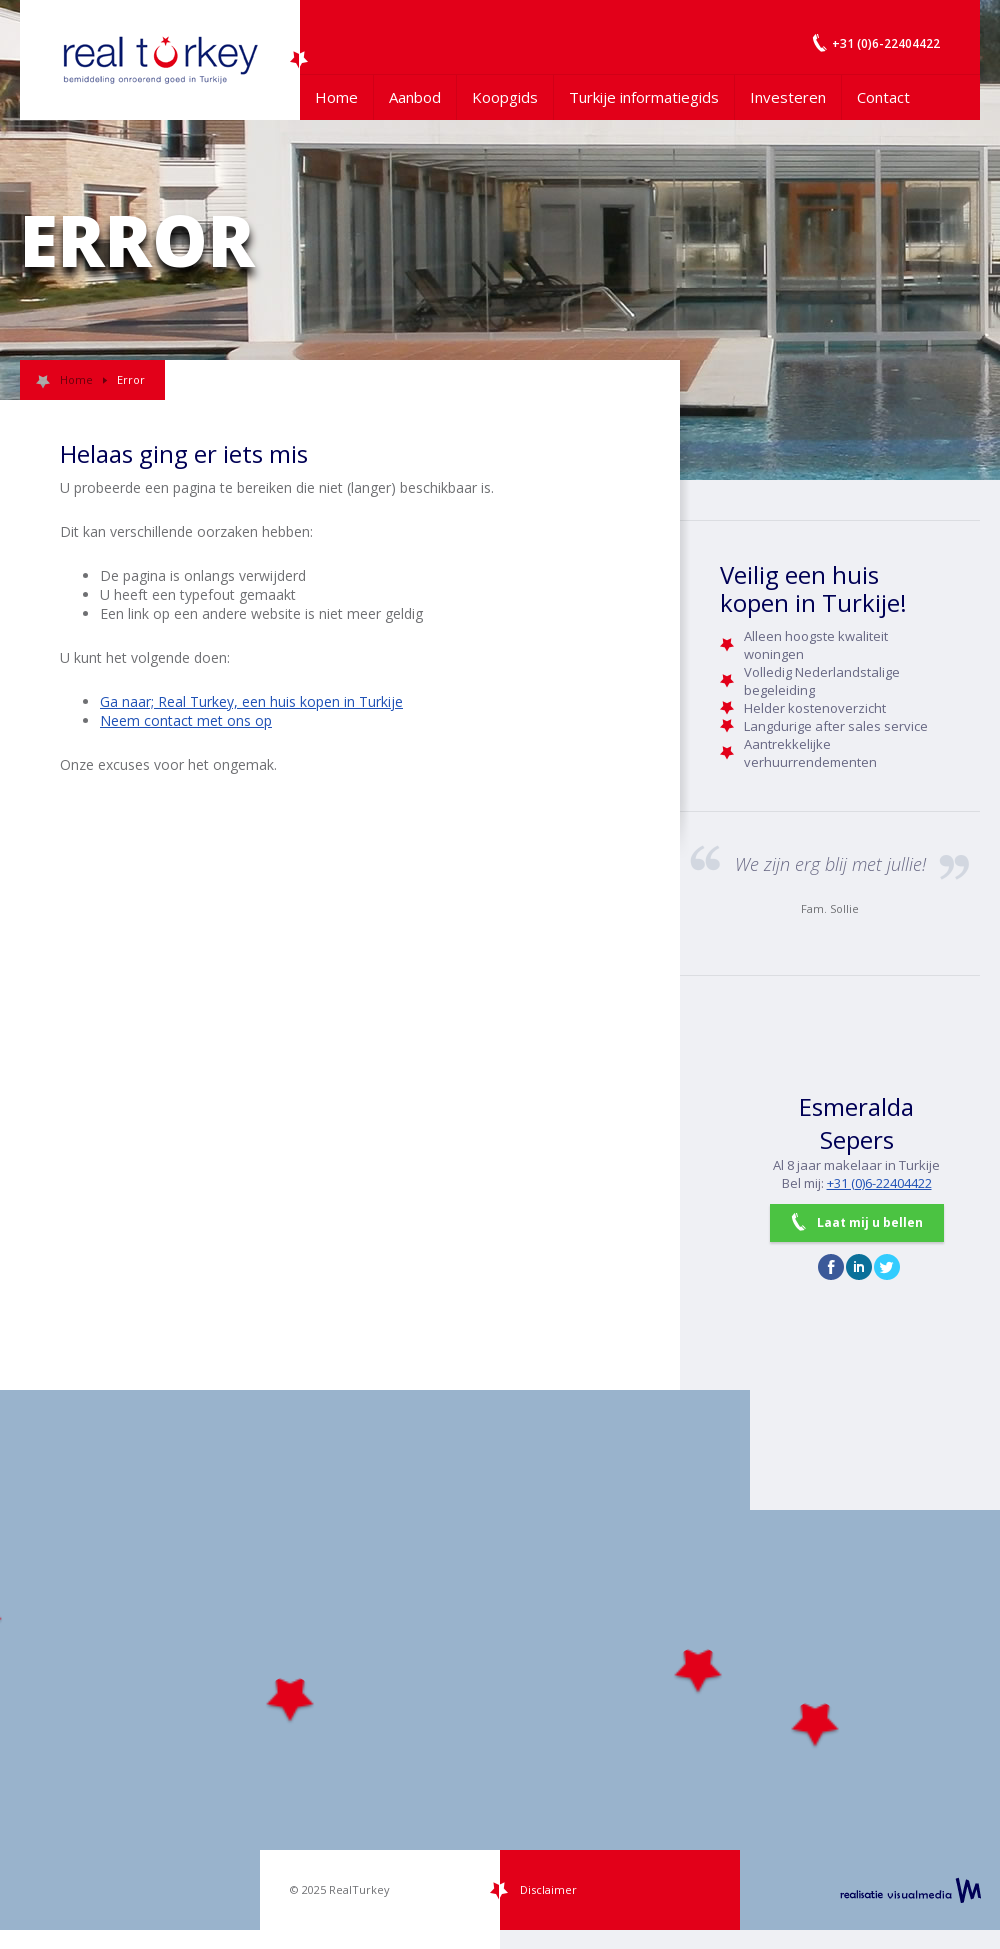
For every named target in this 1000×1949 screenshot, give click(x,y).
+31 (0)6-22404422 (879, 1183)
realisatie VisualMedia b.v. (910, 1890)
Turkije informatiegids (644, 97)
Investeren (788, 97)
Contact (883, 97)
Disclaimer (548, 1889)
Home (336, 97)
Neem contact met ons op (186, 720)
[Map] (500, 1660)
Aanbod (415, 97)
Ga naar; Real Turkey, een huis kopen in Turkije (251, 701)
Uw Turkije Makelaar (160, 60)
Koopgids (505, 97)
